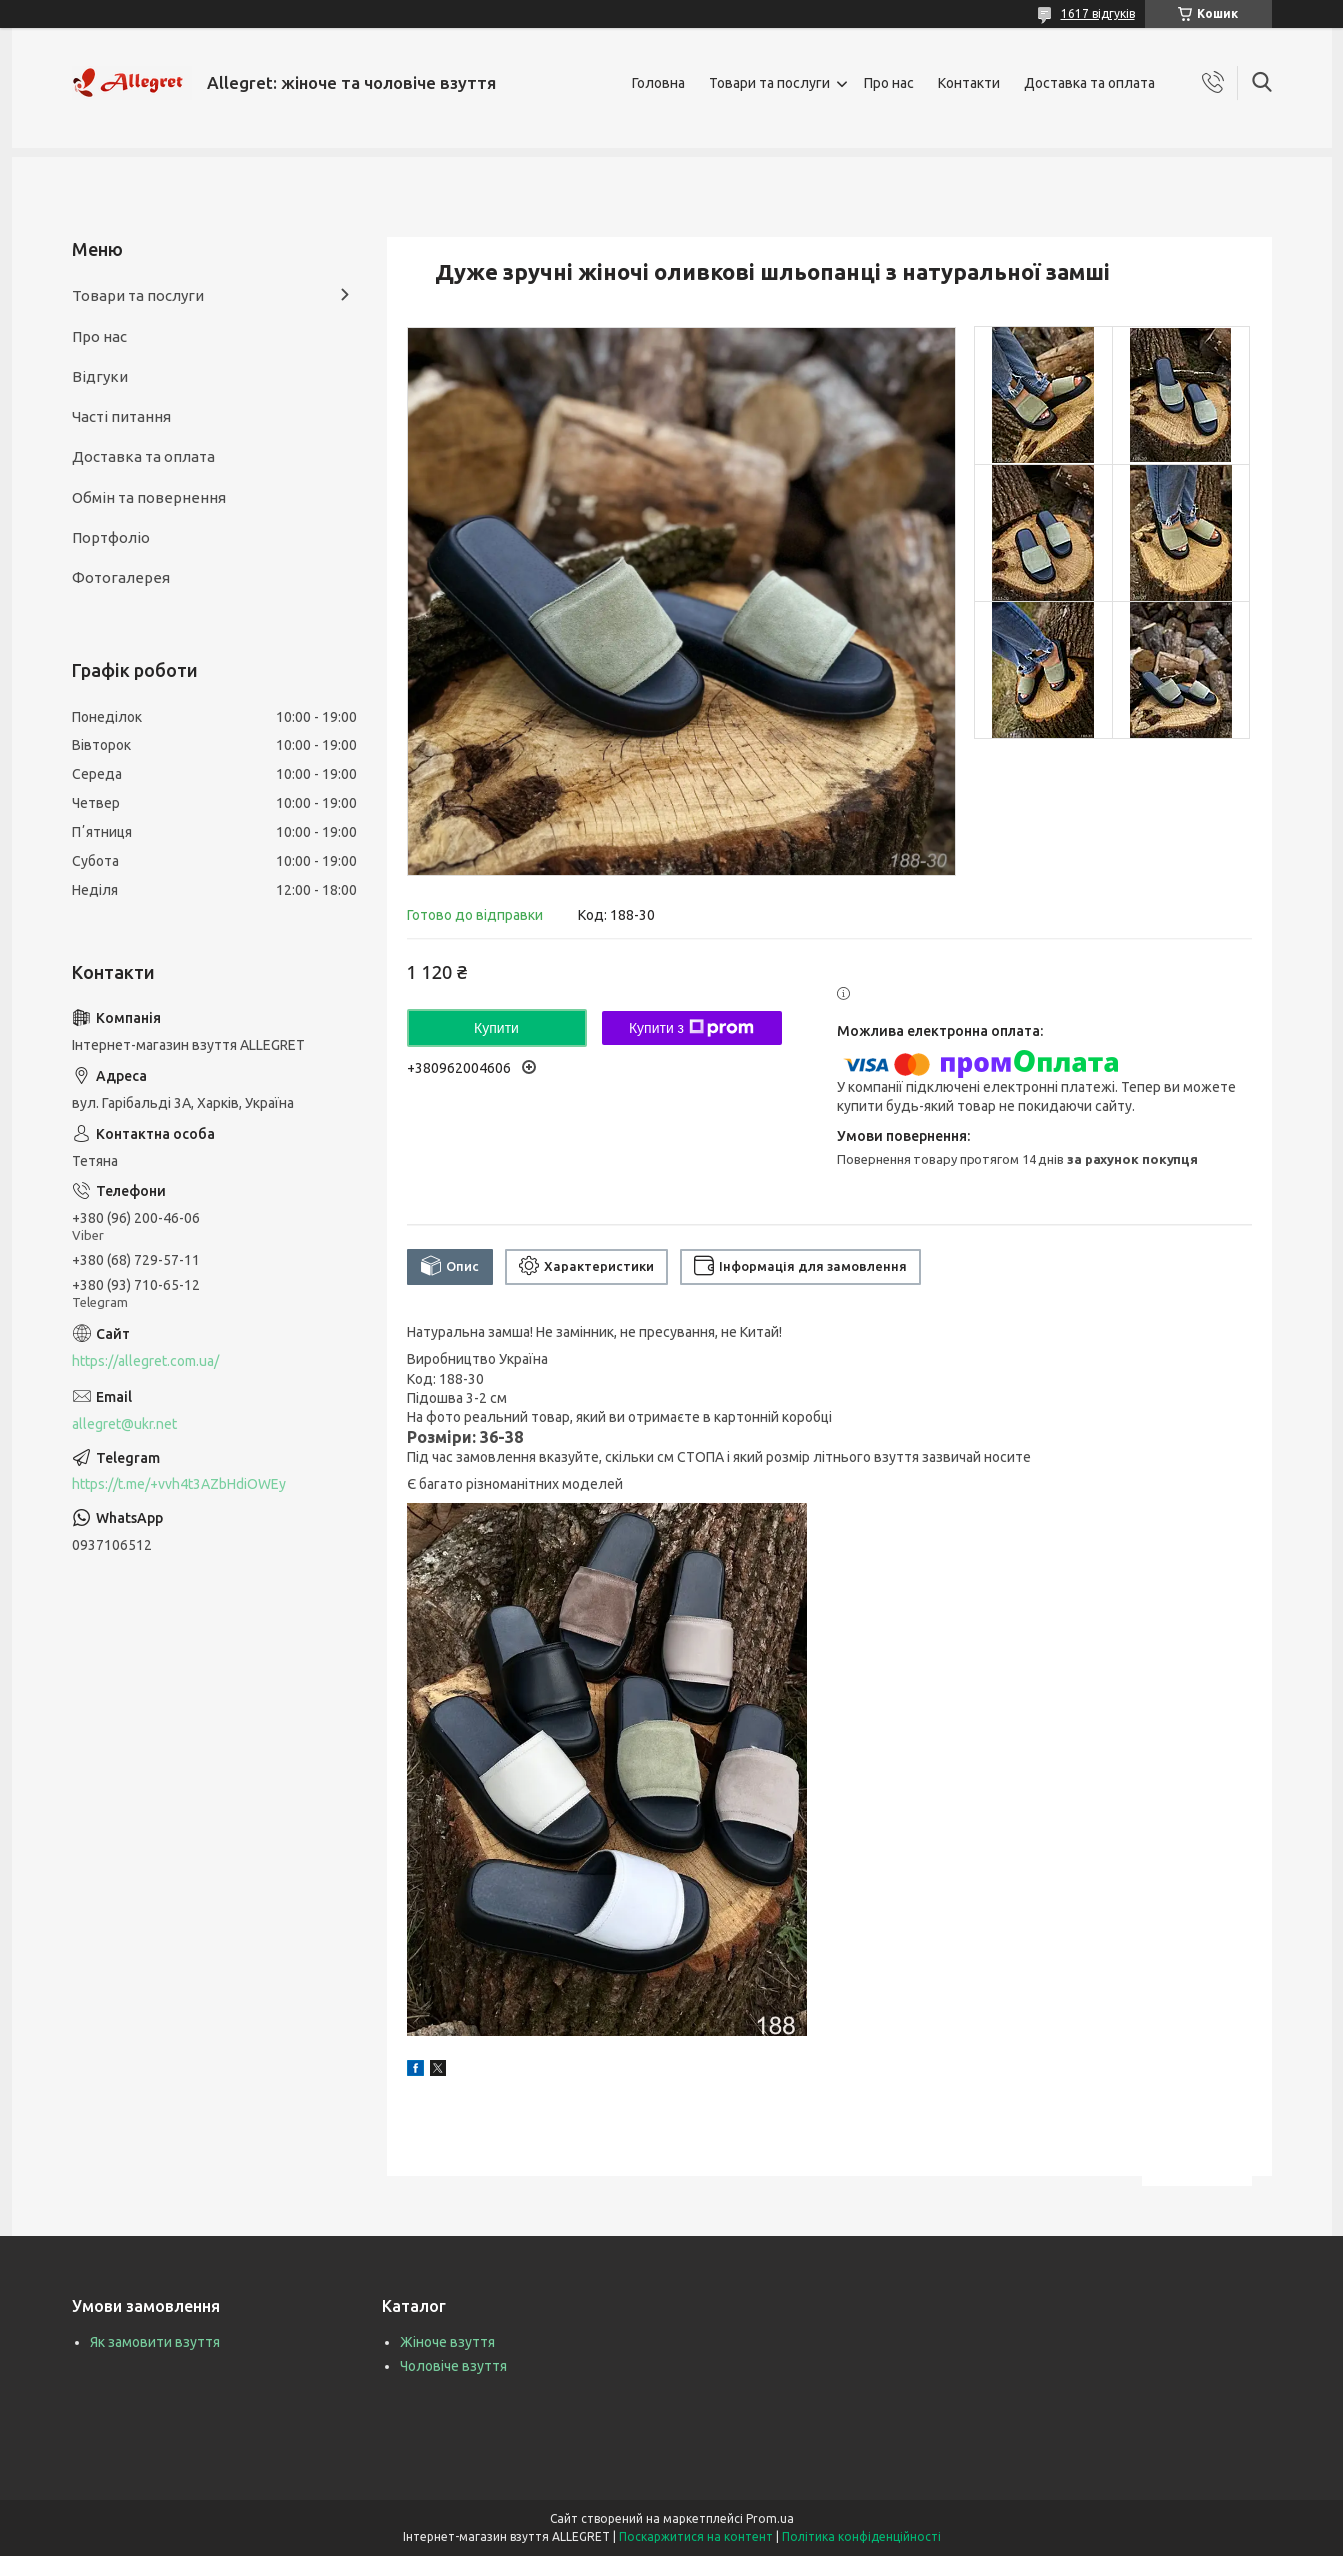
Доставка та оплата (1089, 83)
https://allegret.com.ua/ (145, 1361)
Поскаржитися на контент (696, 2536)
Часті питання (121, 416)
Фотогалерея (121, 577)
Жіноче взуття (447, 2342)
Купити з (691, 1028)
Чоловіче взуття (453, 2366)
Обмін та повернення (149, 497)
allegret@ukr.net (124, 1424)
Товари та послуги (769, 83)
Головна (658, 83)
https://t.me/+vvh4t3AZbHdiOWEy (179, 1484)
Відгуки (100, 376)
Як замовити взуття (155, 2342)
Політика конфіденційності (861, 2536)
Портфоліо (111, 537)
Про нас (889, 83)
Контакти (969, 83)
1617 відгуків (1098, 13)
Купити (496, 1028)
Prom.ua (770, 2518)
